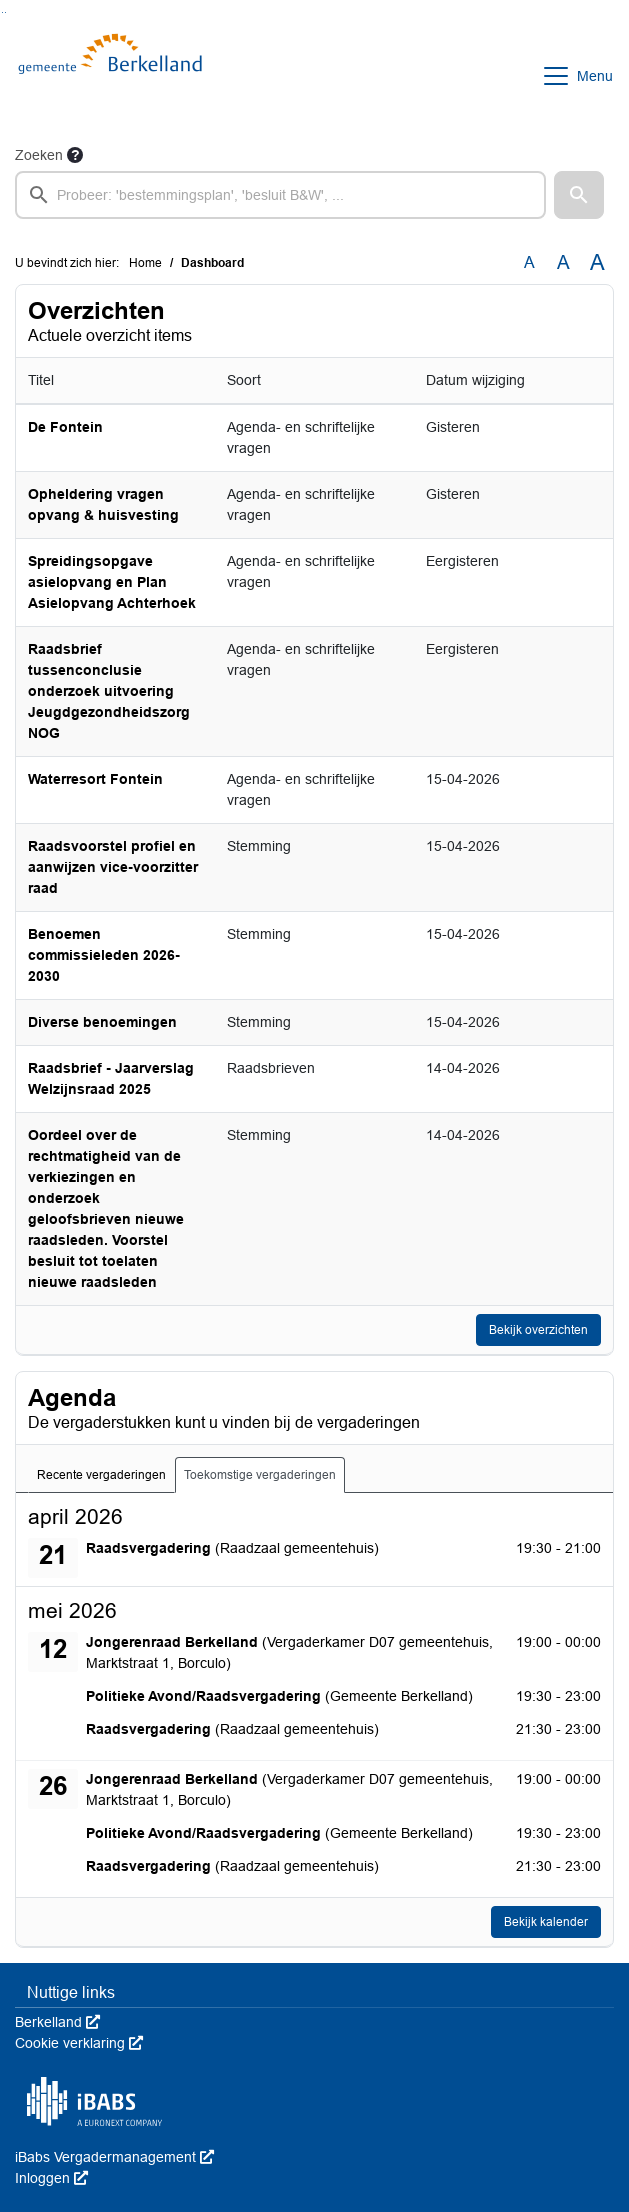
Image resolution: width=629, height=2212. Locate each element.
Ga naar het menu (5, 12)
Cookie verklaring (79, 2043)
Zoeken (39, 155)
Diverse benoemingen (102, 1022)
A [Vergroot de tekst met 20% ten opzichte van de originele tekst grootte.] (563, 262)
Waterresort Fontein (95, 779)
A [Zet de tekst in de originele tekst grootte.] (529, 262)
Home (145, 263)
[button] (579, 195)
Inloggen (51, 2178)
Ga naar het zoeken (2, 12)
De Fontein (65, 427)
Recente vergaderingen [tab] (101, 1475)
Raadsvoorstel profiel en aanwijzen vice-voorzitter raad (113, 867)
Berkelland (57, 2022)
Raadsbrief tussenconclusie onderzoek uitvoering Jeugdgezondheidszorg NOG (109, 691)
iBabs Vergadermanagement (114, 2157)
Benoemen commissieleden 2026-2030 (104, 955)
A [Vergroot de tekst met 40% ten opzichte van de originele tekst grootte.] (597, 263)
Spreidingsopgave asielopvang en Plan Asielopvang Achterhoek (112, 582)
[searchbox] (280, 195)
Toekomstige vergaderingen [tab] (260, 1475)
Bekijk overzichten (538, 1330)
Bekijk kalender (546, 1922)
